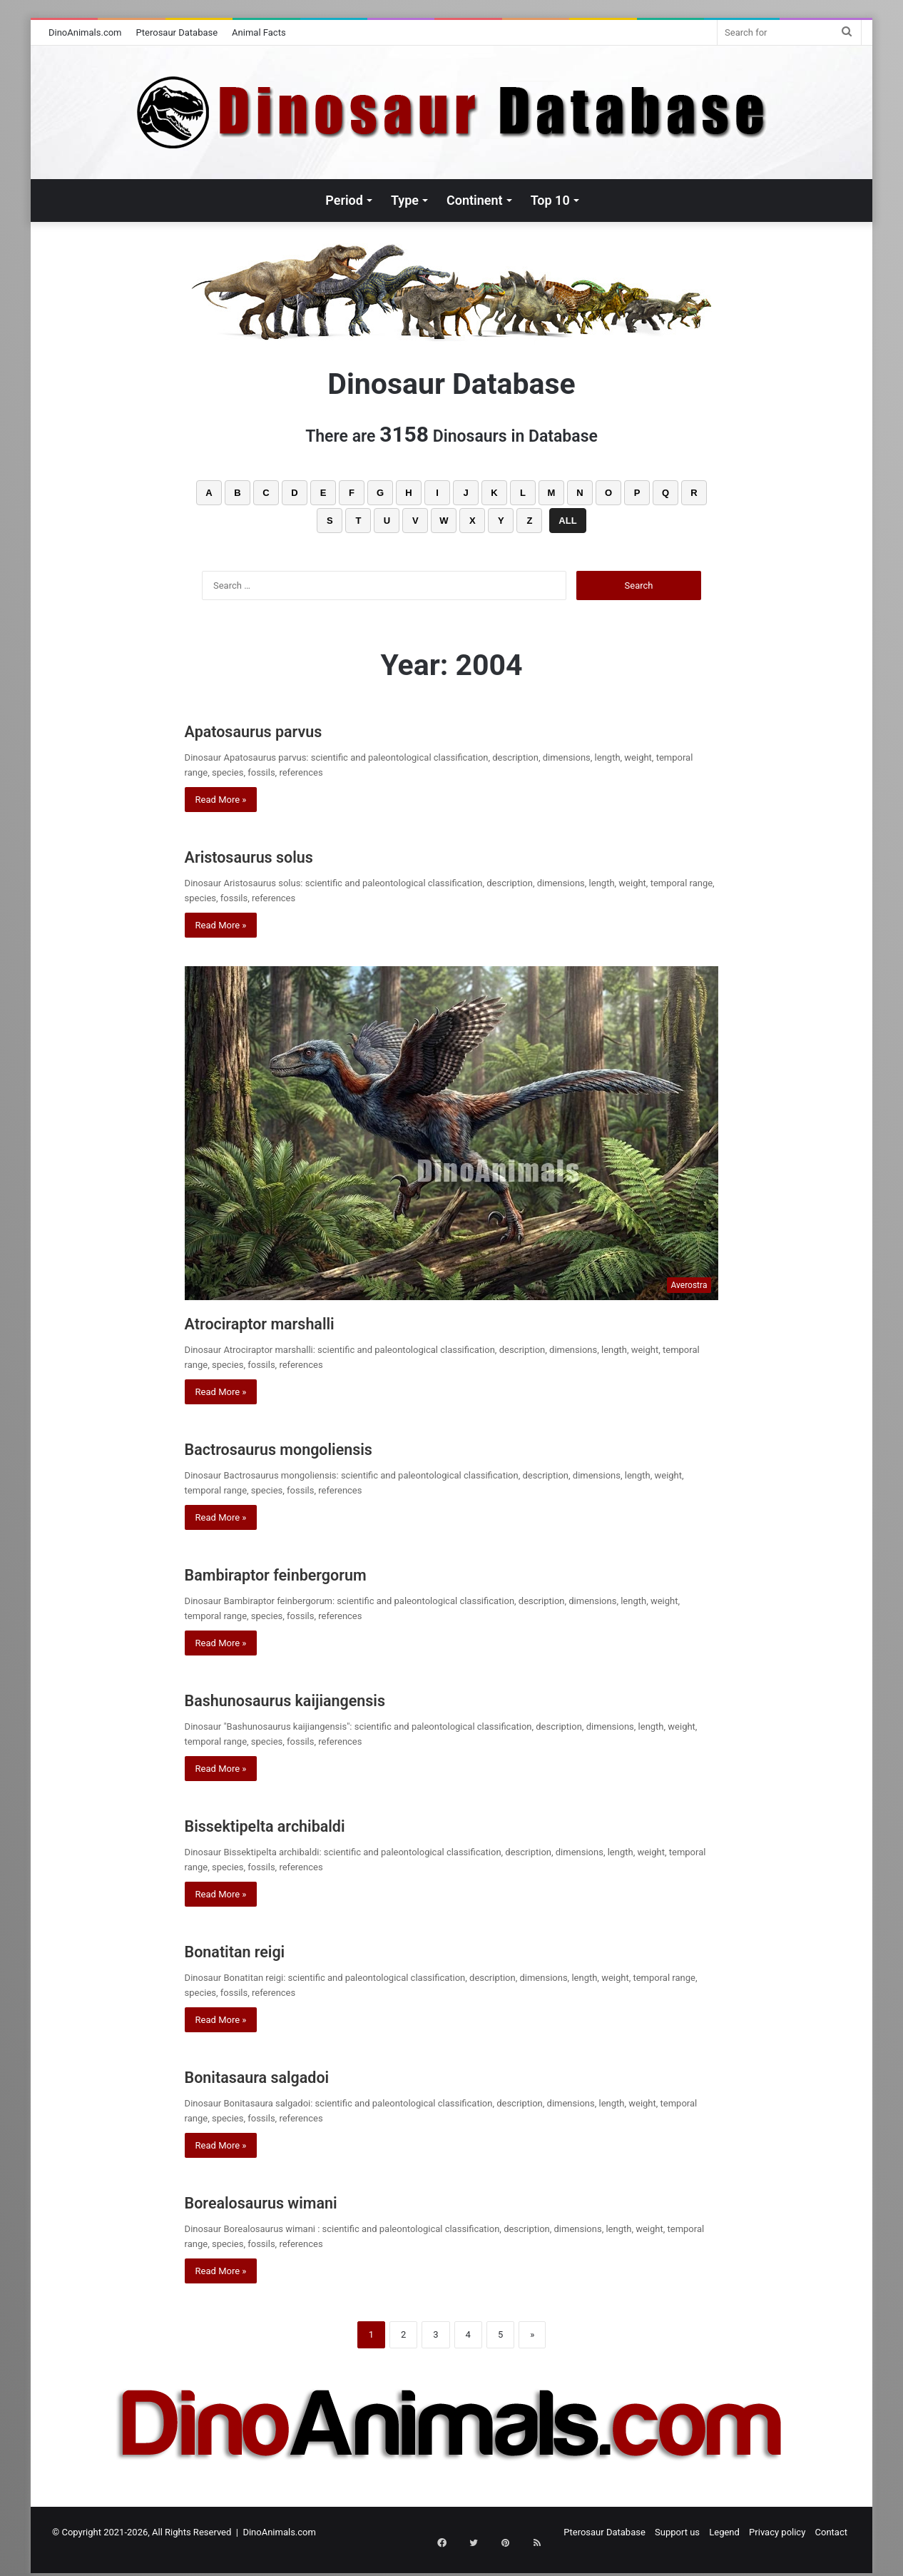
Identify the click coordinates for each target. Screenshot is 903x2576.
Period (344, 200)
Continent (475, 200)
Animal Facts (259, 32)
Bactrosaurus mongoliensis (316, 1447)
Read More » (221, 799)
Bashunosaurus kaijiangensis (325, 1698)
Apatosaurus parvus (281, 729)
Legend (724, 2532)
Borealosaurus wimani (294, 2201)
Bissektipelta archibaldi (297, 1824)
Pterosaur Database (177, 32)
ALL (567, 520)
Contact (831, 2532)
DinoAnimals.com (85, 32)
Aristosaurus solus (274, 855)
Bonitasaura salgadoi (286, 2075)
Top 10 (550, 200)
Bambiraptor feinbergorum (312, 1573)
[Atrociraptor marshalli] (452, 1133)
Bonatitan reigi (255, 1949)
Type (405, 200)
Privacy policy (777, 2532)
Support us (677, 2532)
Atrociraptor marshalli (289, 1321)
